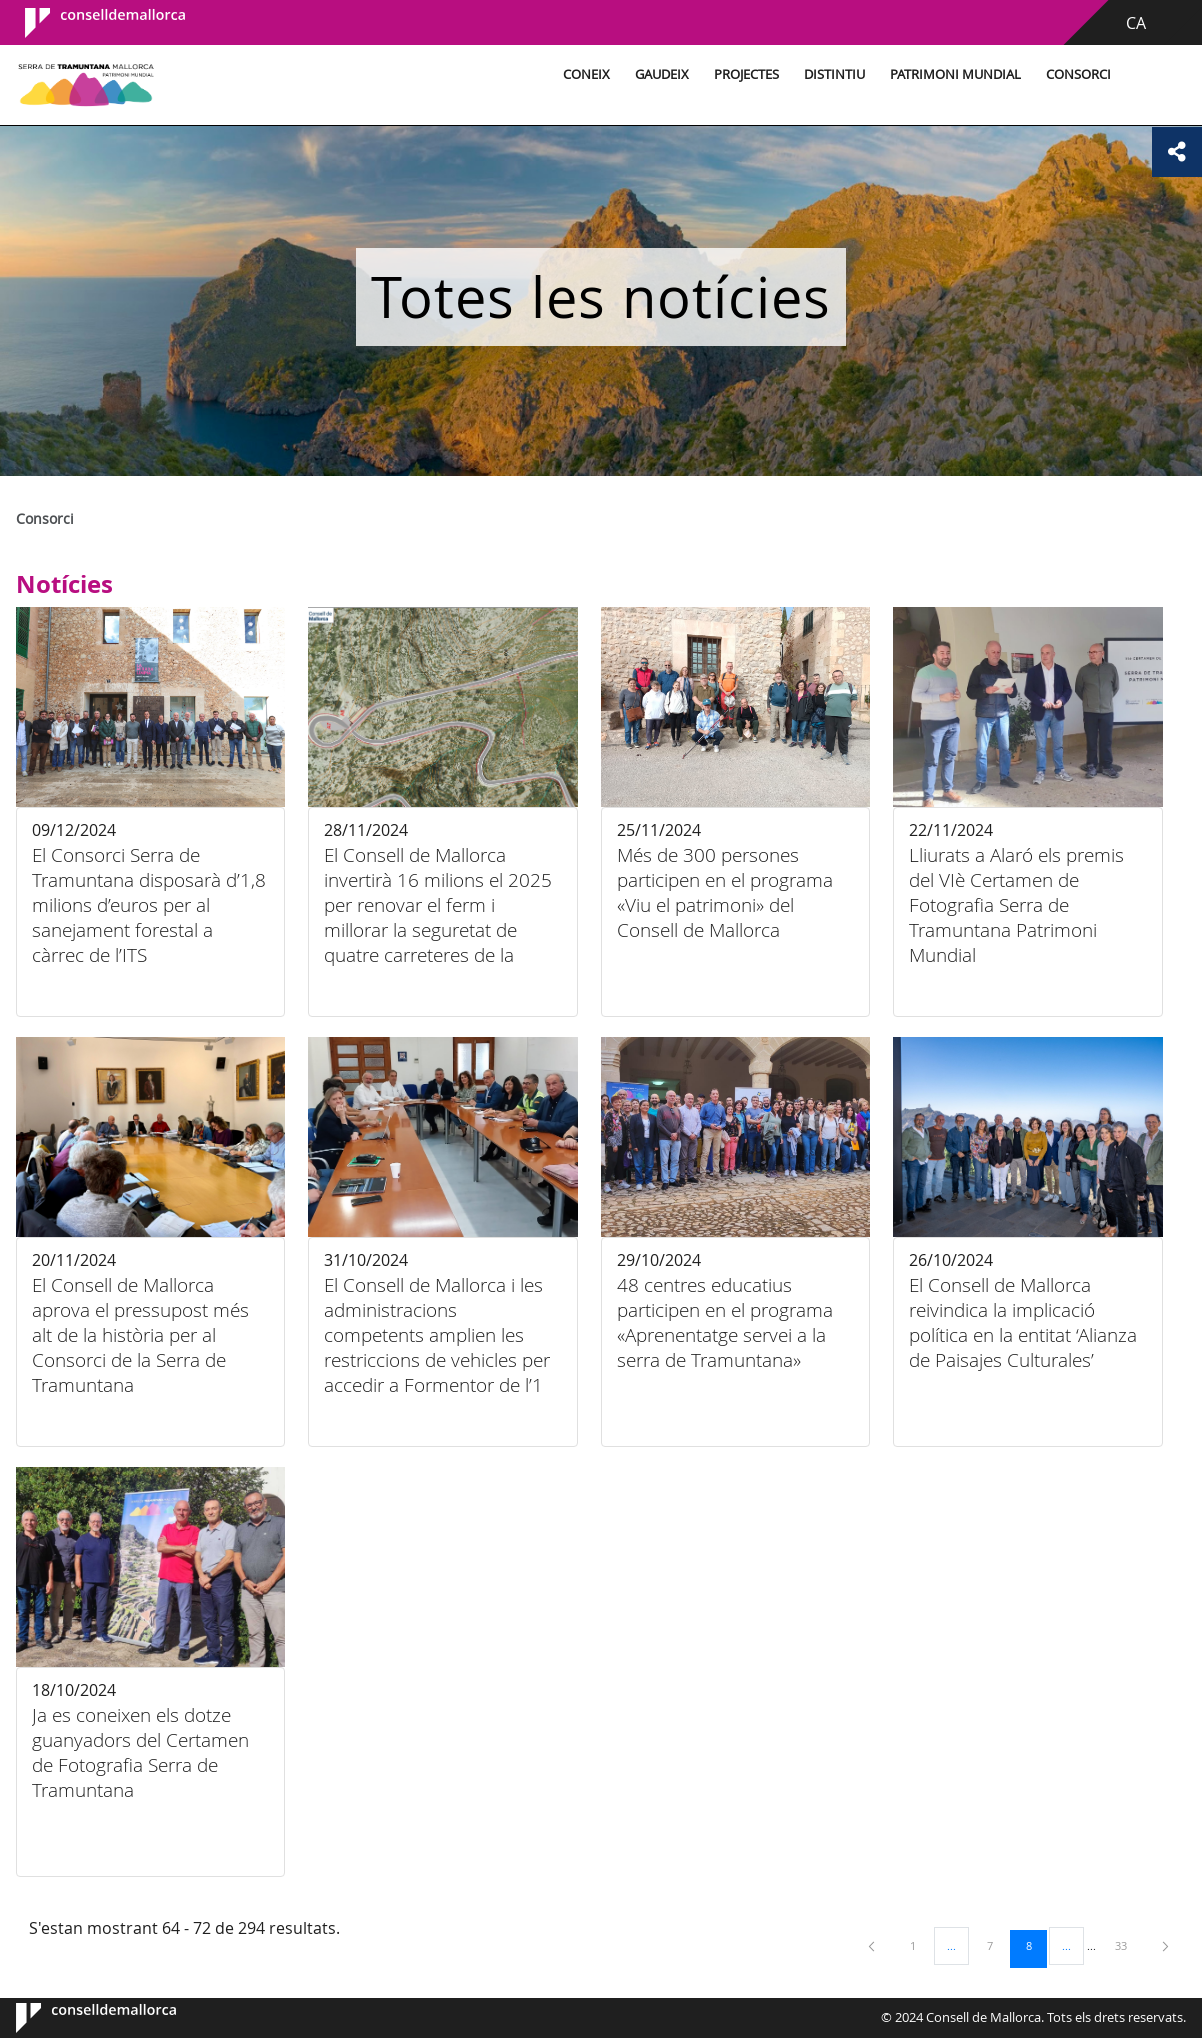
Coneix (586, 74)
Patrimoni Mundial (955, 74)
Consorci (1078, 74)
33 (1128, 1945)
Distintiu (834, 74)
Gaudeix (662, 74)
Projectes (746, 74)
